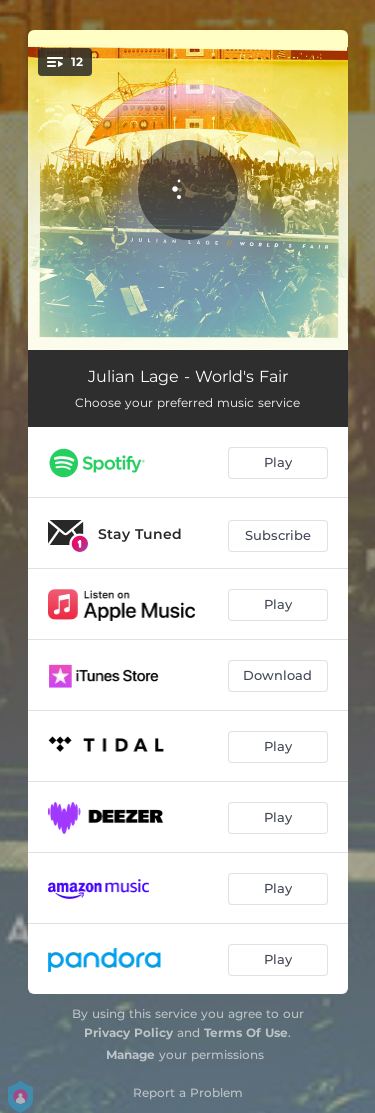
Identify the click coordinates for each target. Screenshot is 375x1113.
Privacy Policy (128, 1032)
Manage (130, 1054)
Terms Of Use (246, 1032)
